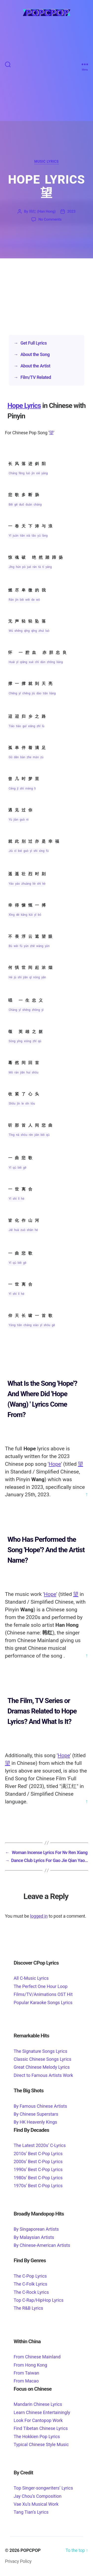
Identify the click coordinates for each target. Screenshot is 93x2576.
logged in (39, 1916)
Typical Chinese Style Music (41, 2444)
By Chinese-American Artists (42, 2245)
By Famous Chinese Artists (40, 2106)
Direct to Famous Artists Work (43, 2075)
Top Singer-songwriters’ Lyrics (43, 2488)
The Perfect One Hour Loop (40, 1986)
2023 (71, 211)
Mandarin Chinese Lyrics (38, 2404)
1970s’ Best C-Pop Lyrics (38, 2185)
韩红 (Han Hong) (42, 211)
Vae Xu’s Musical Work (36, 2504)
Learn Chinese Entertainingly (42, 2412)
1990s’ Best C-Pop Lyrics (38, 2169)
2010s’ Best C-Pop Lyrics (38, 2153)
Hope (55, 1464)
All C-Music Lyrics (31, 1978)
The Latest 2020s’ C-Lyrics (40, 2145)
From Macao (26, 2380)
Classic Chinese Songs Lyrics (42, 2059)
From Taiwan (26, 2373)
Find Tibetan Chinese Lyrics (41, 2428)
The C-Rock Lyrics (31, 2292)
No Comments (50, 219)
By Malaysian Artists (34, 2237)
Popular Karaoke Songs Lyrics (43, 2002)
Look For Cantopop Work (38, 2420)
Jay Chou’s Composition (38, 2496)
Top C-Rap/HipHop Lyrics (38, 2300)
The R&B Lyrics (28, 2308)
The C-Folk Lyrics (30, 2284)
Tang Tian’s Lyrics (31, 2512)
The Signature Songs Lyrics (40, 2051)
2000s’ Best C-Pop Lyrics (38, 2161)
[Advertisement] (46, 74)
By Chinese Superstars (36, 2114)
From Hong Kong (30, 2365)
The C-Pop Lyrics (30, 2276)
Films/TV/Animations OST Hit (43, 1994)
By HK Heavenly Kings (35, 2122)
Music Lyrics (46, 161)
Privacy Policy (18, 2561)
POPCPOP (31, 2550)
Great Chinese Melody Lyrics (42, 2067)
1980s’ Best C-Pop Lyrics (38, 2177)
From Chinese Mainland (37, 2356)
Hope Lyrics (24, 405)
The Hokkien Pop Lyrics (37, 2436)
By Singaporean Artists (36, 2229)
